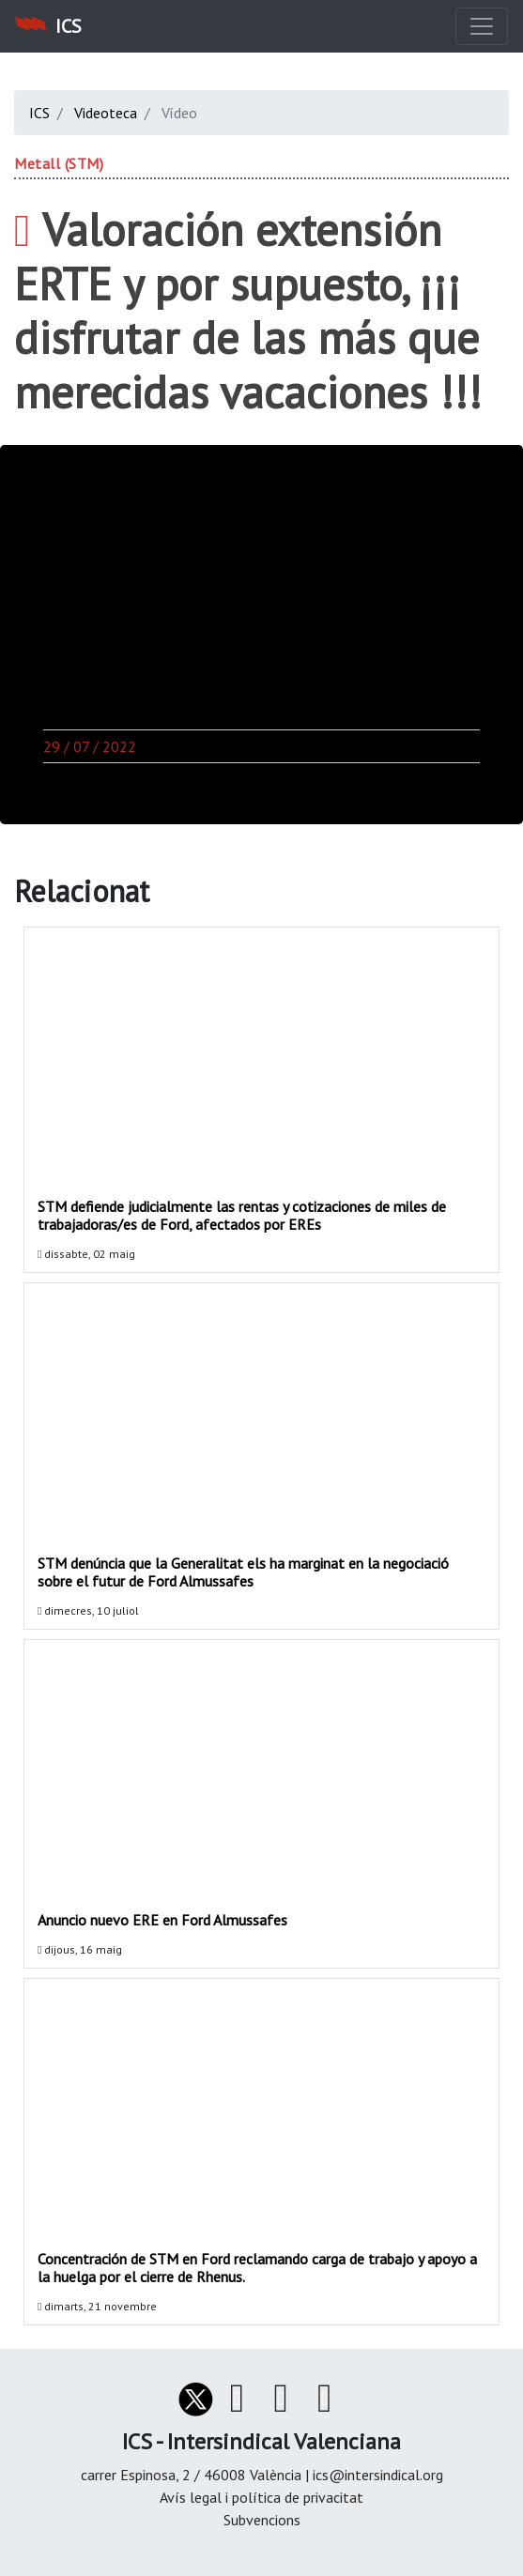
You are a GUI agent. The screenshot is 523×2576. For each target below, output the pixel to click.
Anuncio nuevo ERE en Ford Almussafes (162, 1919)
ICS (39, 112)
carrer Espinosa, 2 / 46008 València (193, 2474)
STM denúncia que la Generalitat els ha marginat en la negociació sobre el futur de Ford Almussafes (243, 1572)
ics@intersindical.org (378, 2474)
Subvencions (261, 2519)
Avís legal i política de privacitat (261, 2497)
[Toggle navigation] (481, 26)
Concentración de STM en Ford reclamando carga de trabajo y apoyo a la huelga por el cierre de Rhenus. (257, 2267)
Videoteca (105, 112)
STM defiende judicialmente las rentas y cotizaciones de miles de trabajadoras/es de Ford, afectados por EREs (242, 1215)
